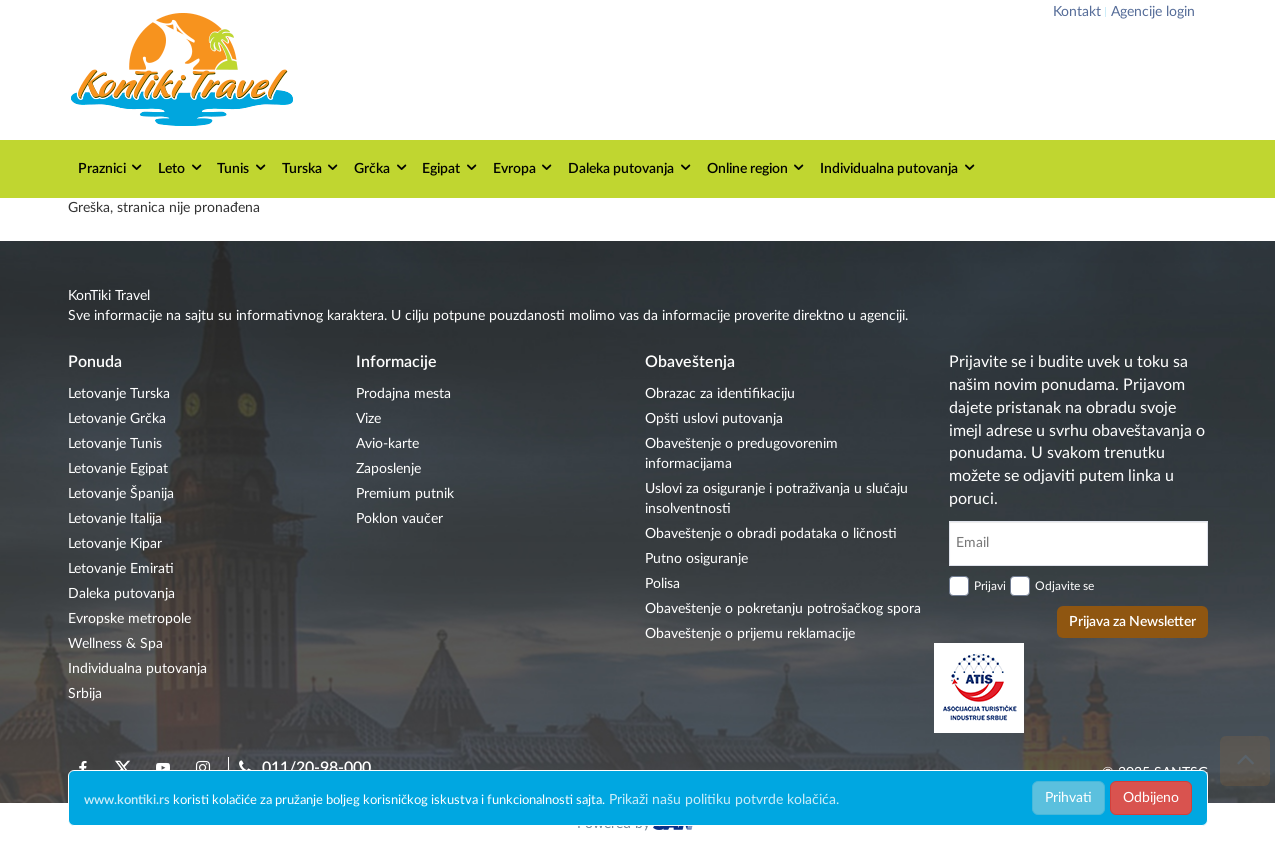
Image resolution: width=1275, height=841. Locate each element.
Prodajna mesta (403, 394)
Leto (181, 167)
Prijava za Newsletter (1132, 622)
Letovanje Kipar (115, 544)
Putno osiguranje (696, 559)
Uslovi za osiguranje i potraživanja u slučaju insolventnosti (776, 499)
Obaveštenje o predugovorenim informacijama (741, 454)
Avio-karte (387, 444)
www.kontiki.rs (127, 800)
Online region (757, 167)
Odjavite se (1064, 586)
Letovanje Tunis (115, 444)
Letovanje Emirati (121, 569)
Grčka (381, 167)
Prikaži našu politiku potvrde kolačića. (724, 800)
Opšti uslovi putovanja (714, 419)
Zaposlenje (388, 469)
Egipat (450, 167)
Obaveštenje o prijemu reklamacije (750, 634)
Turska (311, 167)
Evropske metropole (129, 619)
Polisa (662, 584)
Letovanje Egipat (118, 469)
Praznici (111, 167)
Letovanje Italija (115, 519)
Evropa (524, 167)
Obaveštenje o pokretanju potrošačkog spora (783, 609)
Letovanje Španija (121, 494)
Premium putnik (405, 494)
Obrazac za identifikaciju (720, 394)
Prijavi (990, 586)
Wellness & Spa (115, 644)
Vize (368, 419)
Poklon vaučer (399, 519)
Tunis (242, 167)
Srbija (85, 694)
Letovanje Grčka (117, 419)
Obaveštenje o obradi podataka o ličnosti (771, 534)
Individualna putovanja (898, 167)
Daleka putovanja (630, 167)
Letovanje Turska (119, 394)
